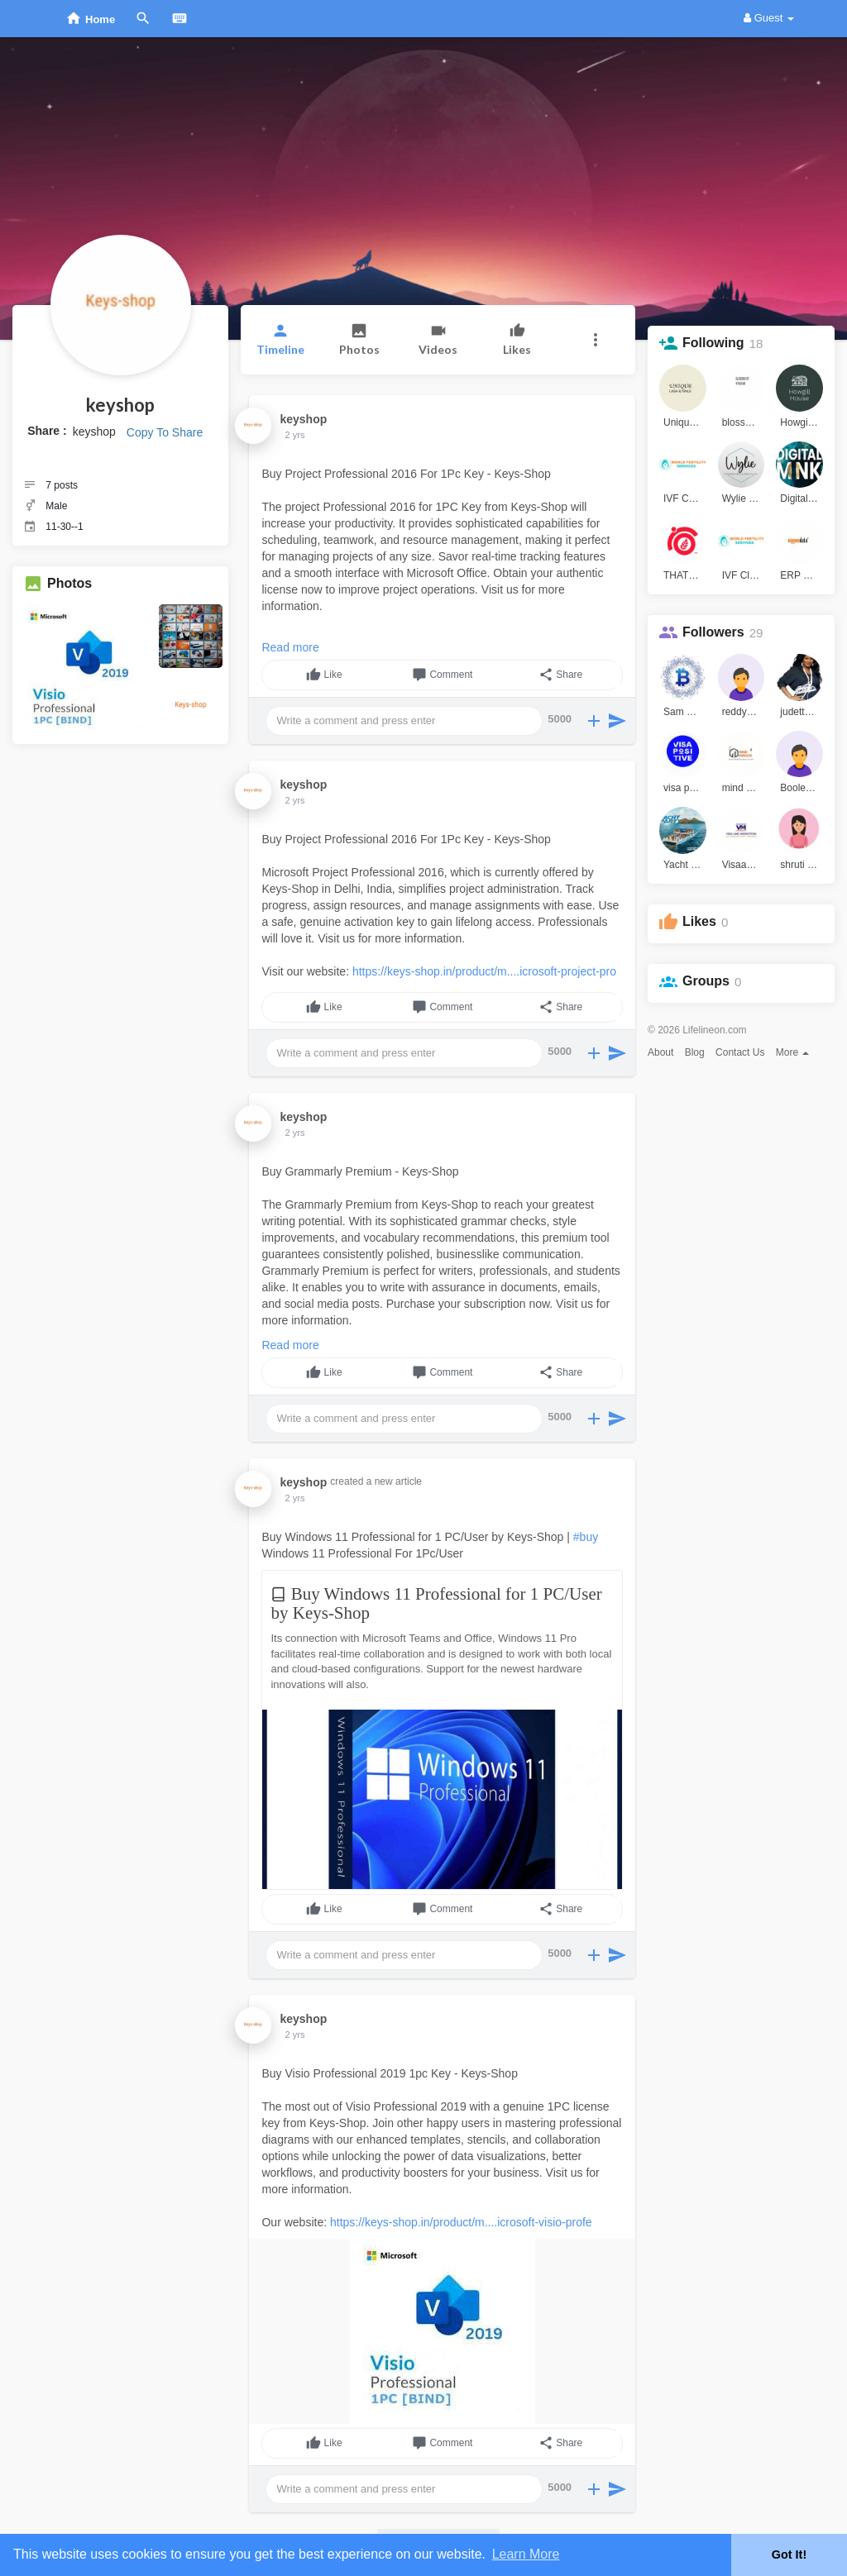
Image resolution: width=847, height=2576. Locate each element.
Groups (706, 981)
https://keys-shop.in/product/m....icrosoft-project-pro (484, 971)
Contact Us (739, 1052)
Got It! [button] (789, 2554)
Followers (713, 632)
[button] (596, 339)
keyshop (120, 405)
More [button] (793, 1052)
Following (713, 343)
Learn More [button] (526, 2554)
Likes (699, 921)
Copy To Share (165, 432)
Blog (695, 1052)
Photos (69, 583)
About (660, 1052)
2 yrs (295, 435)
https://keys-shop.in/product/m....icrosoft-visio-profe (461, 2222)
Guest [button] (769, 18)
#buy (585, 1536)
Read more (289, 647)
